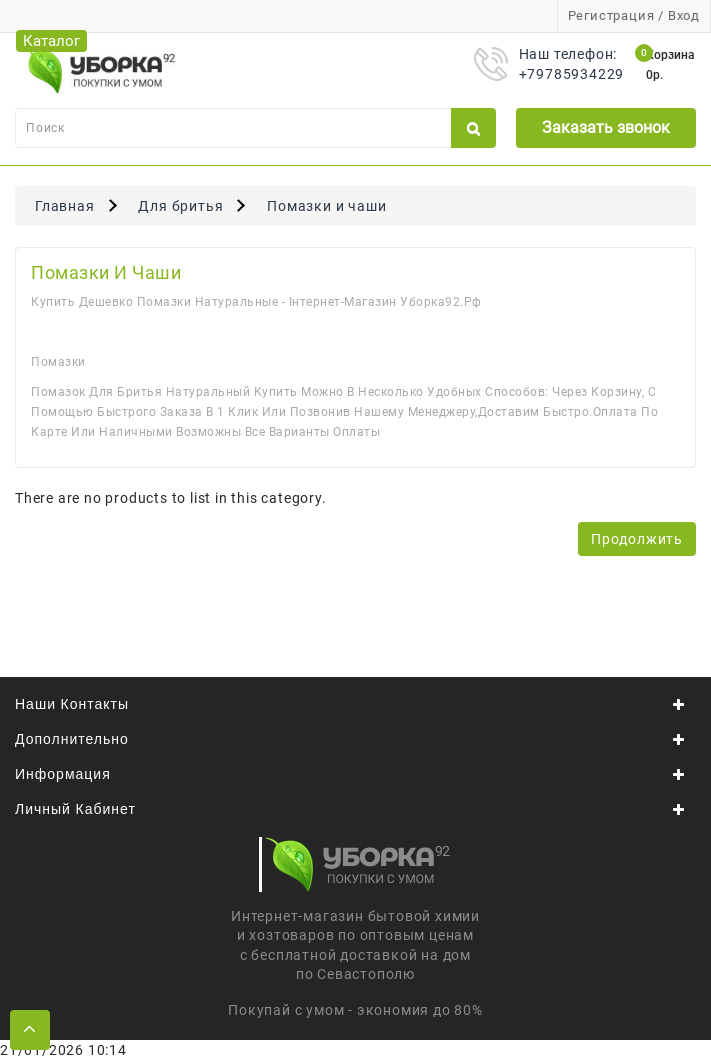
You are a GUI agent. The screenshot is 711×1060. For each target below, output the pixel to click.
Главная (65, 206)
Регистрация (611, 15)
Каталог (51, 41)
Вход (684, 15)
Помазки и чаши (326, 206)
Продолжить (637, 539)
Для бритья (180, 206)
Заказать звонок (606, 127)
